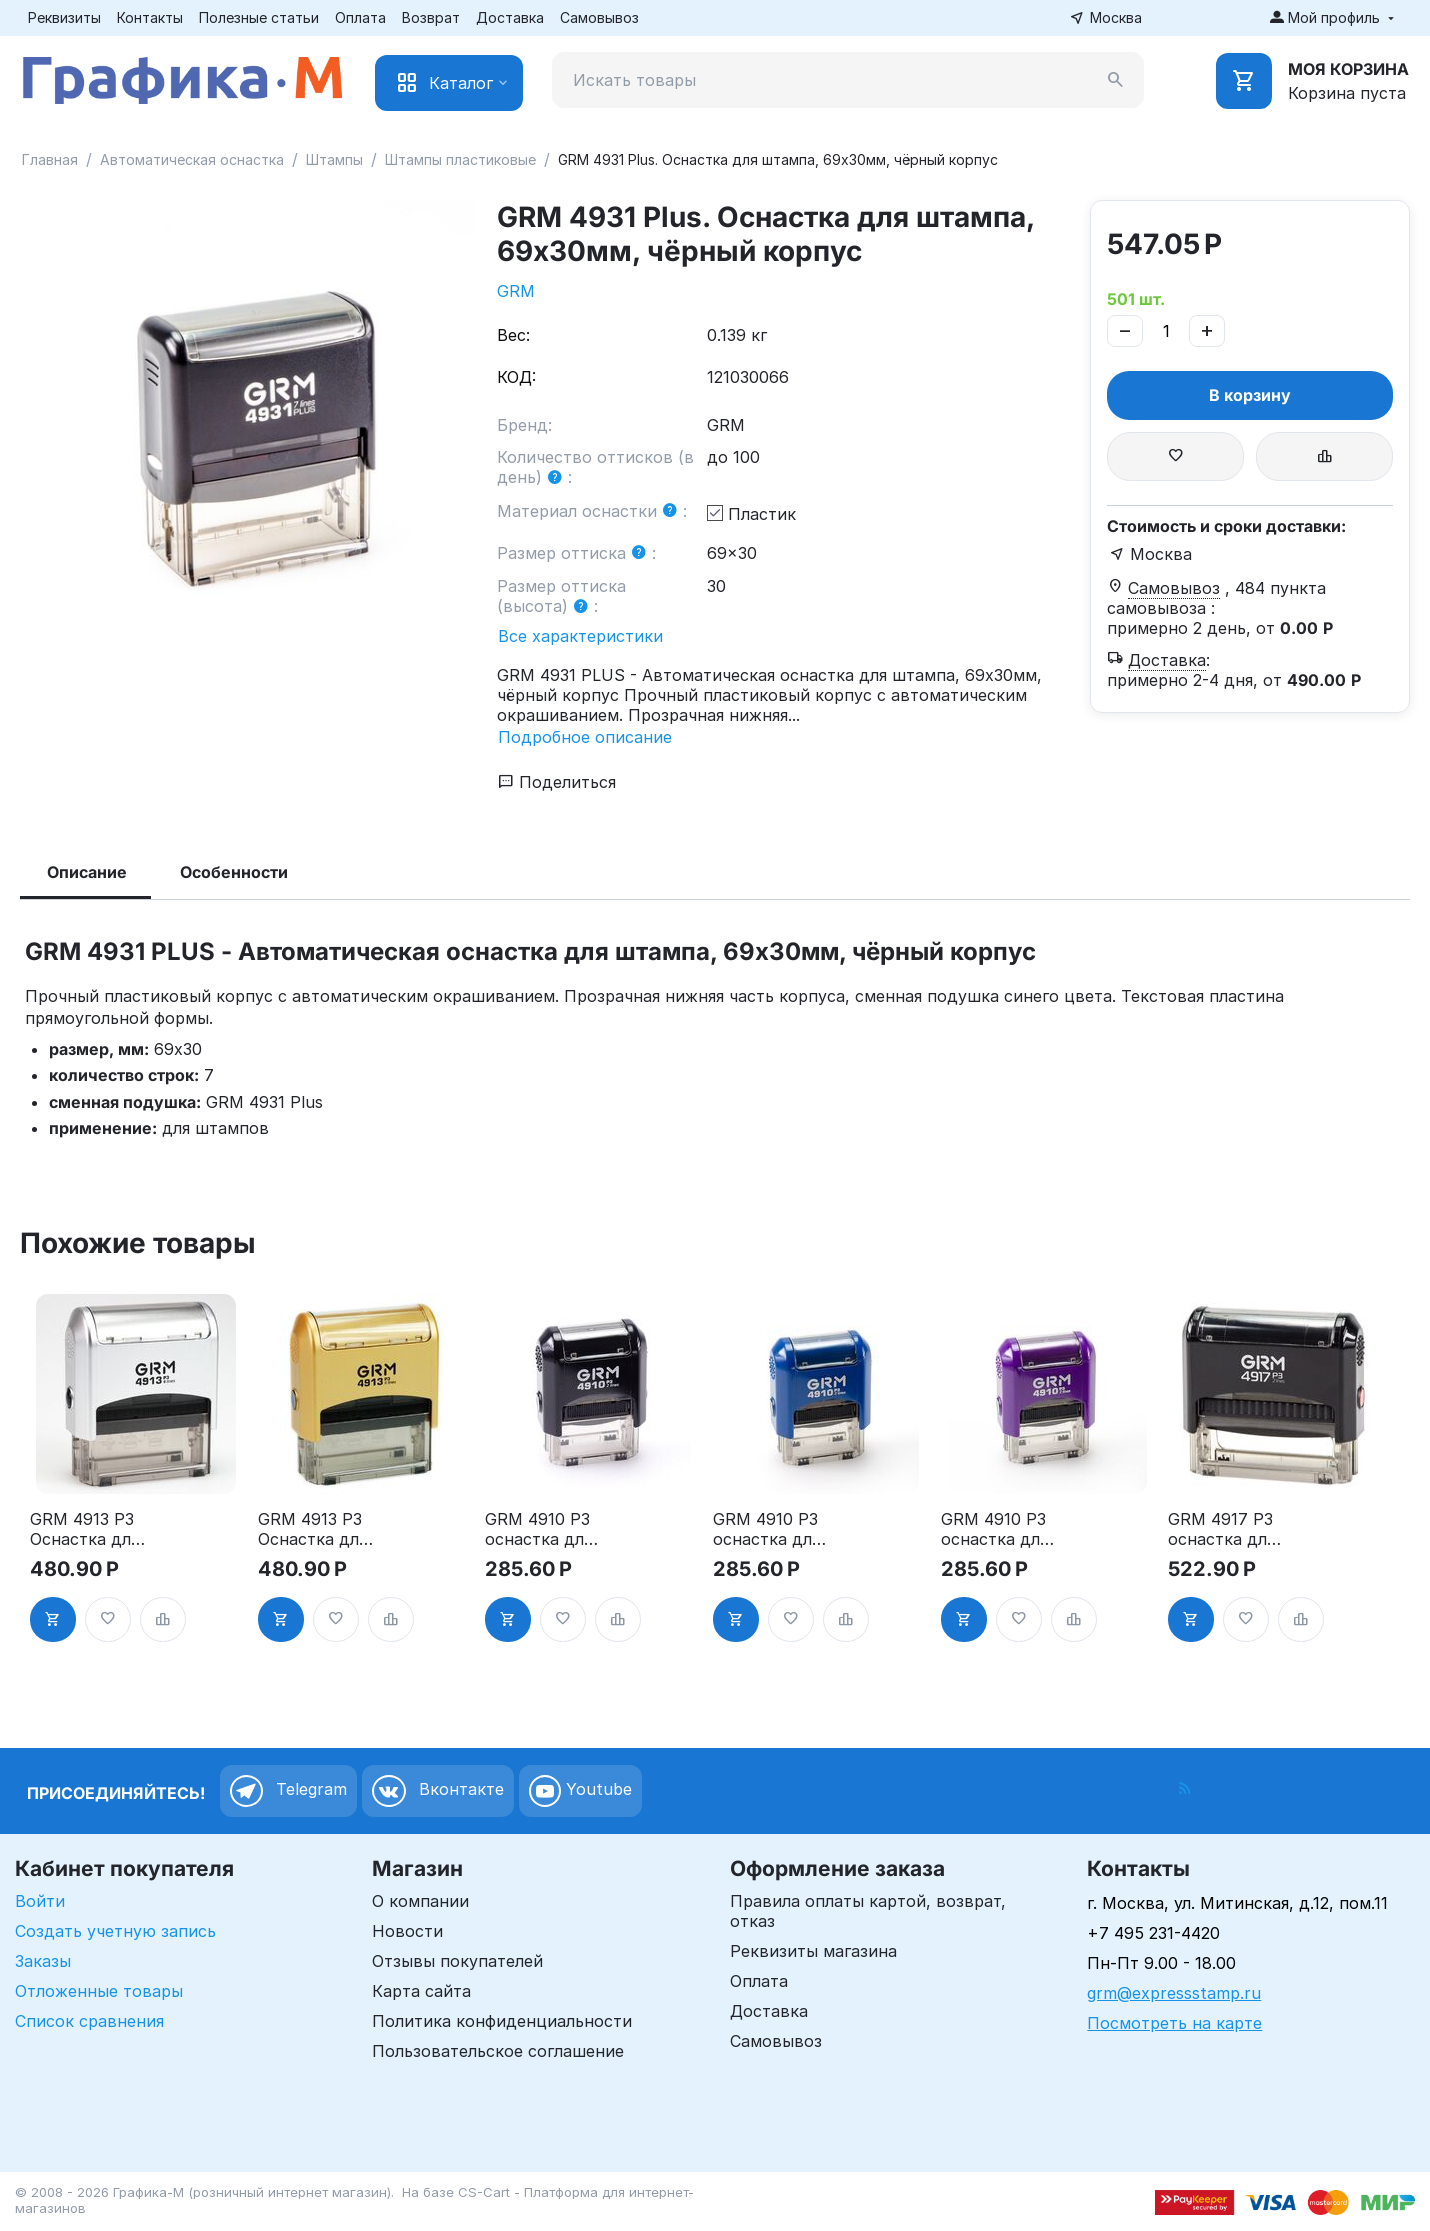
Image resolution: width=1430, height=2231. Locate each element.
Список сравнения (89, 2021)
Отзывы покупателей (457, 1961)
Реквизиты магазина (813, 1951)
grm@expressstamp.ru (1174, 1993)
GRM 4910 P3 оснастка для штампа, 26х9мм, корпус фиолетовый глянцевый (994, 1529)
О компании (420, 1901)
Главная (50, 159)
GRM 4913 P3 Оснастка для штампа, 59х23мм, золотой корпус (312, 1529)
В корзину (1250, 395)
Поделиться (557, 782)
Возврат (431, 17)
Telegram (288, 1791)
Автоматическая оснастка (192, 159)
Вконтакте (438, 1791)
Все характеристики (580, 636)
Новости (407, 1931)
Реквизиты (64, 17)
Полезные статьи (259, 17)
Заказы (43, 1961)
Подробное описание (585, 737)
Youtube (580, 1791)
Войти (40, 1901)
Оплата (360, 17)
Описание (87, 872)
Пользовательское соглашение (498, 2051)
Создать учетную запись (115, 1931)
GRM (516, 291)
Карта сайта (421, 1991)
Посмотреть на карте (1174, 2023)
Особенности (234, 872)
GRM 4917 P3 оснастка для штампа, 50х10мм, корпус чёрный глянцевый (1221, 1529)
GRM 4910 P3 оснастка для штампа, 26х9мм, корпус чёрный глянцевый (538, 1529)
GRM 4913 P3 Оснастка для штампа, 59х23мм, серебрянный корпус (84, 1529)
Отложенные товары (99, 1991)
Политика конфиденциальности (502, 2021)
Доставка (510, 17)
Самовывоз (599, 17)
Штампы (334, 159)
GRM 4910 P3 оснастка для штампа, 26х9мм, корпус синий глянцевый (768, 1529)
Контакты (150, 17)
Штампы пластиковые (460, 159)
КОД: (516, 377)
